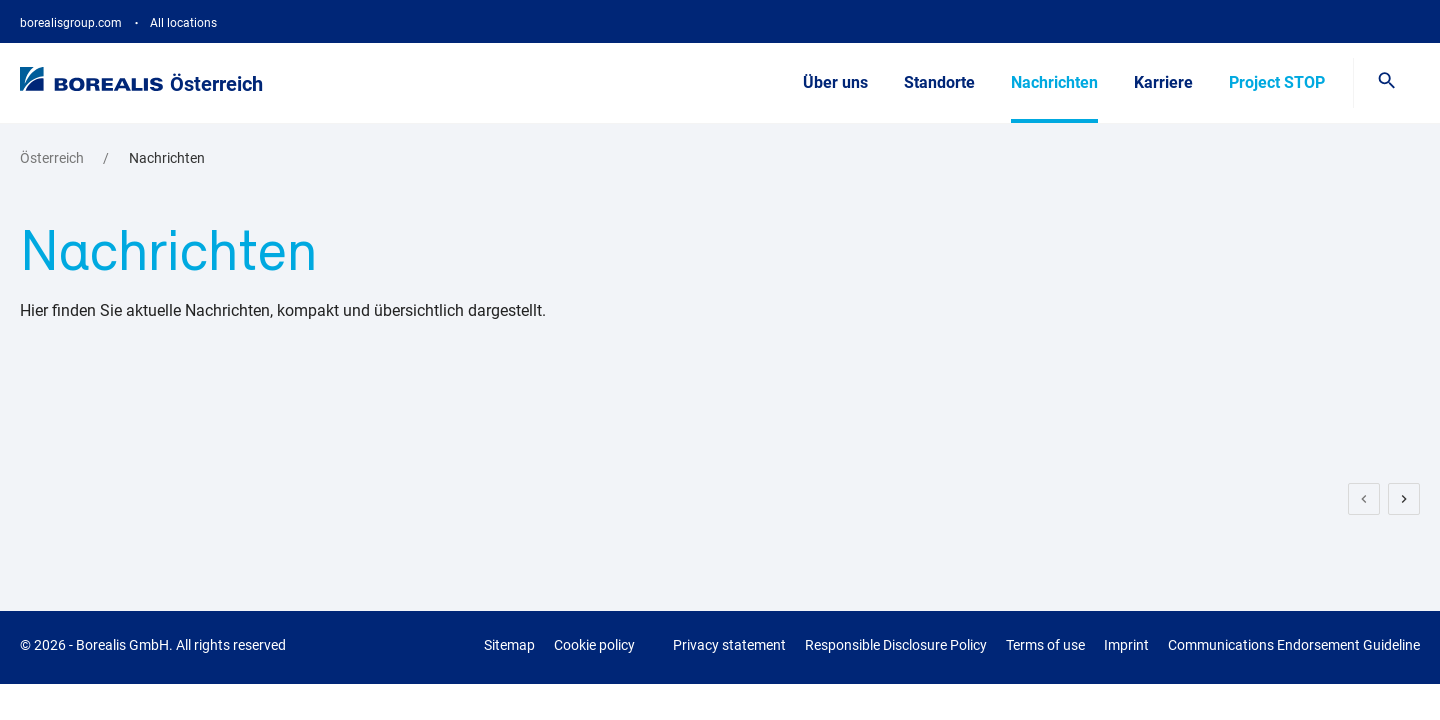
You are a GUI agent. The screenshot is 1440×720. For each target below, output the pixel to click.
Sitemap (509, 645)
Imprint (1126, 645)
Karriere (1163, 82)
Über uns (835, 82)
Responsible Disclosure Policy (896, 645)
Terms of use (1045, 645)
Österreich (216, 84)
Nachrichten (1054, 82)
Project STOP (1277, 82)
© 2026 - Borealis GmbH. (153, 645)
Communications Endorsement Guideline (1294, 645)
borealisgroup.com (71, 23)
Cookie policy (594, 645)
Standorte (939, 82)
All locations (183, 23)
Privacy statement (729, 645)
